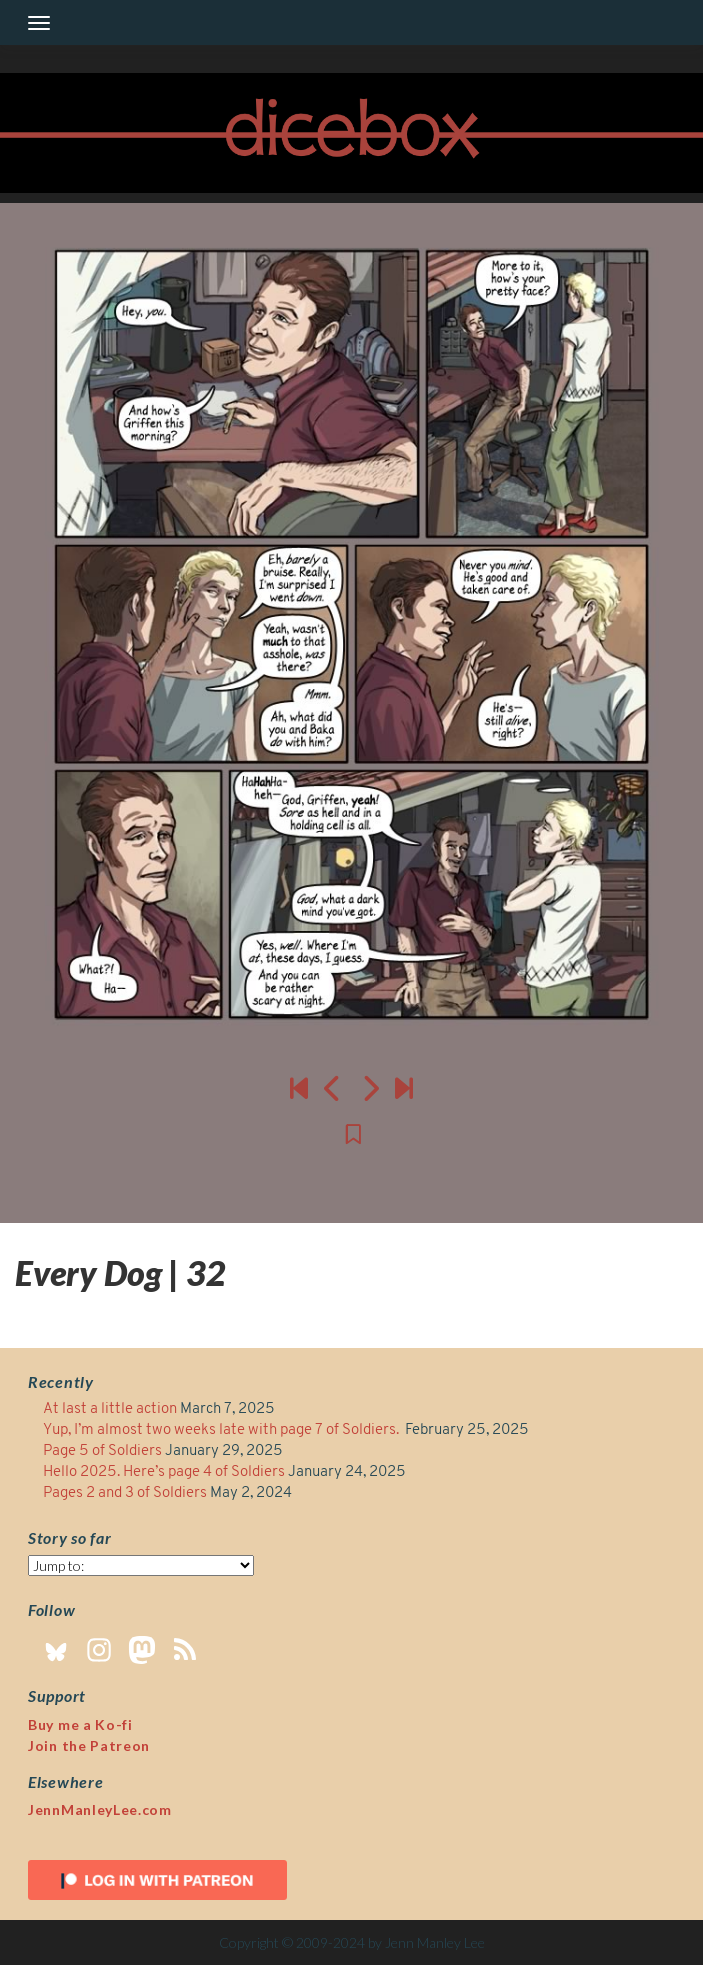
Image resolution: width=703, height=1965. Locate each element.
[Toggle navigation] (39, 23)
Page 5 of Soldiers (102, 1451)
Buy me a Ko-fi (80, 1724)
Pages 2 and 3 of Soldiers (125, 1493)
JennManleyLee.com (100, 1809)
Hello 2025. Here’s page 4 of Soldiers (164, 1472)
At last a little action (110, 1409)
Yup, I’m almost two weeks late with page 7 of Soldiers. (222, 1430)
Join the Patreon (89, 1745)
